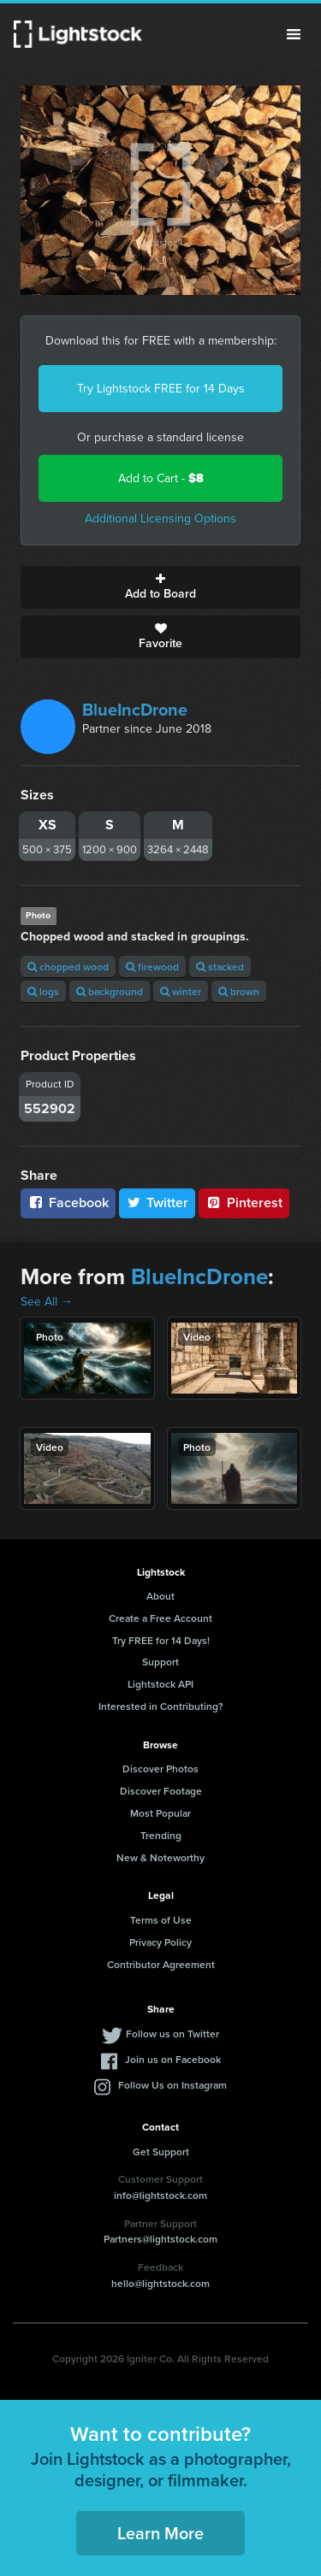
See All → (47, 1302)
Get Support (161, 2151)
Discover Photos (160, 1768)
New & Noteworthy (160, 1857)
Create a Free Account (160, 1618)
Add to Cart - (161, 478)
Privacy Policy (160, 1942)
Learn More (160, 2532)
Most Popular (160, 1813)
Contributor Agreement (161, 1964)
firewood (152, 966)
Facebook (68, 1202)
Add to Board (160, 587)
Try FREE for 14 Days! (161, 1640)
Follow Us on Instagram (172, 2085)
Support (160, 1661)
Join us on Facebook (173, 2059)
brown (238, 991)
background (109, 991)
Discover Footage (161, 1790)
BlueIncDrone (134, 709)
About (160, 1596)
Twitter (157, 1202)
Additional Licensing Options (160, 519)
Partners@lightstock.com (160, 2238)
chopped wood (68, 966)
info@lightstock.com (160, 2195)
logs (43, 991)
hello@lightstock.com (160, 2283)
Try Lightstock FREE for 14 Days (161, 389)
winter (180, 991)
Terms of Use (161, 1920)
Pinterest (243, 1202)
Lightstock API (160, 1684)
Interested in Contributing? (160, 1706)
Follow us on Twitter (172, 2033)
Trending (160, 1835)
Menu (293, 34)
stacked (220, 966)
